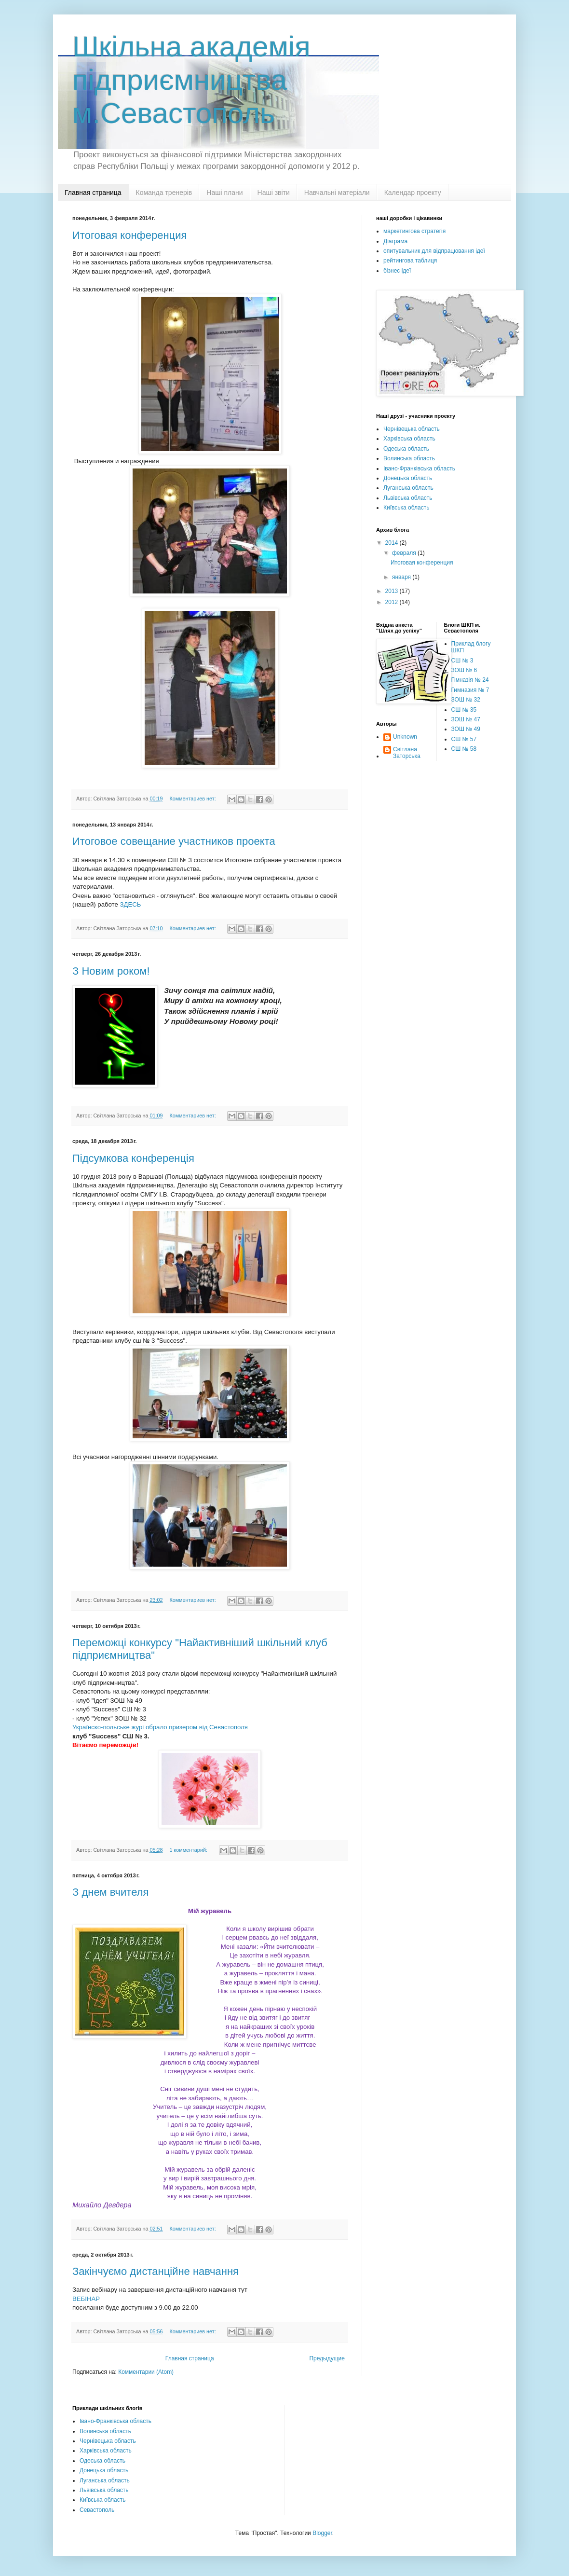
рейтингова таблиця (410, 260)
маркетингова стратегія (414, 231)
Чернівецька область (411, 429)
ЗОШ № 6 (464, 670)
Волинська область (409, 458)
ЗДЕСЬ (130, 904)
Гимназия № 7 (470, 690)
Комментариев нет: (193, 798)
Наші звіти (273, 192)
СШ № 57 (464, 739)
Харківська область (409, 438)
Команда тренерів (164, 192)
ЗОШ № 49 (465, 729)
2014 (392, 542)
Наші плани (224, 192)
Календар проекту (412, 192)
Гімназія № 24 (470, 679)
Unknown (405, 736)
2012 (392, 602)
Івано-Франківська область (419, 468)
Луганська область (408, 487)
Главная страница (93, 192)
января (402, 577)
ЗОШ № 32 (465, 699)
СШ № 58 (464, 748)
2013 (392, 591)
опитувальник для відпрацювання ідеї (434, 251)
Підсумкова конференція (133, 1158)
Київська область (406, 507)
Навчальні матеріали (337, 192)
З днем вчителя (110, 1892)
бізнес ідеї (397, 270)
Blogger (322, 2533)
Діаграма (395, 241)
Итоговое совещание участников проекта (173, 841)
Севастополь (97, 2510)
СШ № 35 (464, 709)
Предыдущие (327, 2358)
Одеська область (406, 448)
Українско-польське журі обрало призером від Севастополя (161, 1727)
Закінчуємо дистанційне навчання (155, 2271)
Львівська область (408, 498)
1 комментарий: (189, 1850)
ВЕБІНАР (86, 2298)
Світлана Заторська (406, 752)
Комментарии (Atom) (146, 2372)
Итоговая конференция (129, 235)
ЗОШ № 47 (465, 719)
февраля (405, 553)
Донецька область (407, 478)
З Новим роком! (111, 971)
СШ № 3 (462, 660)
